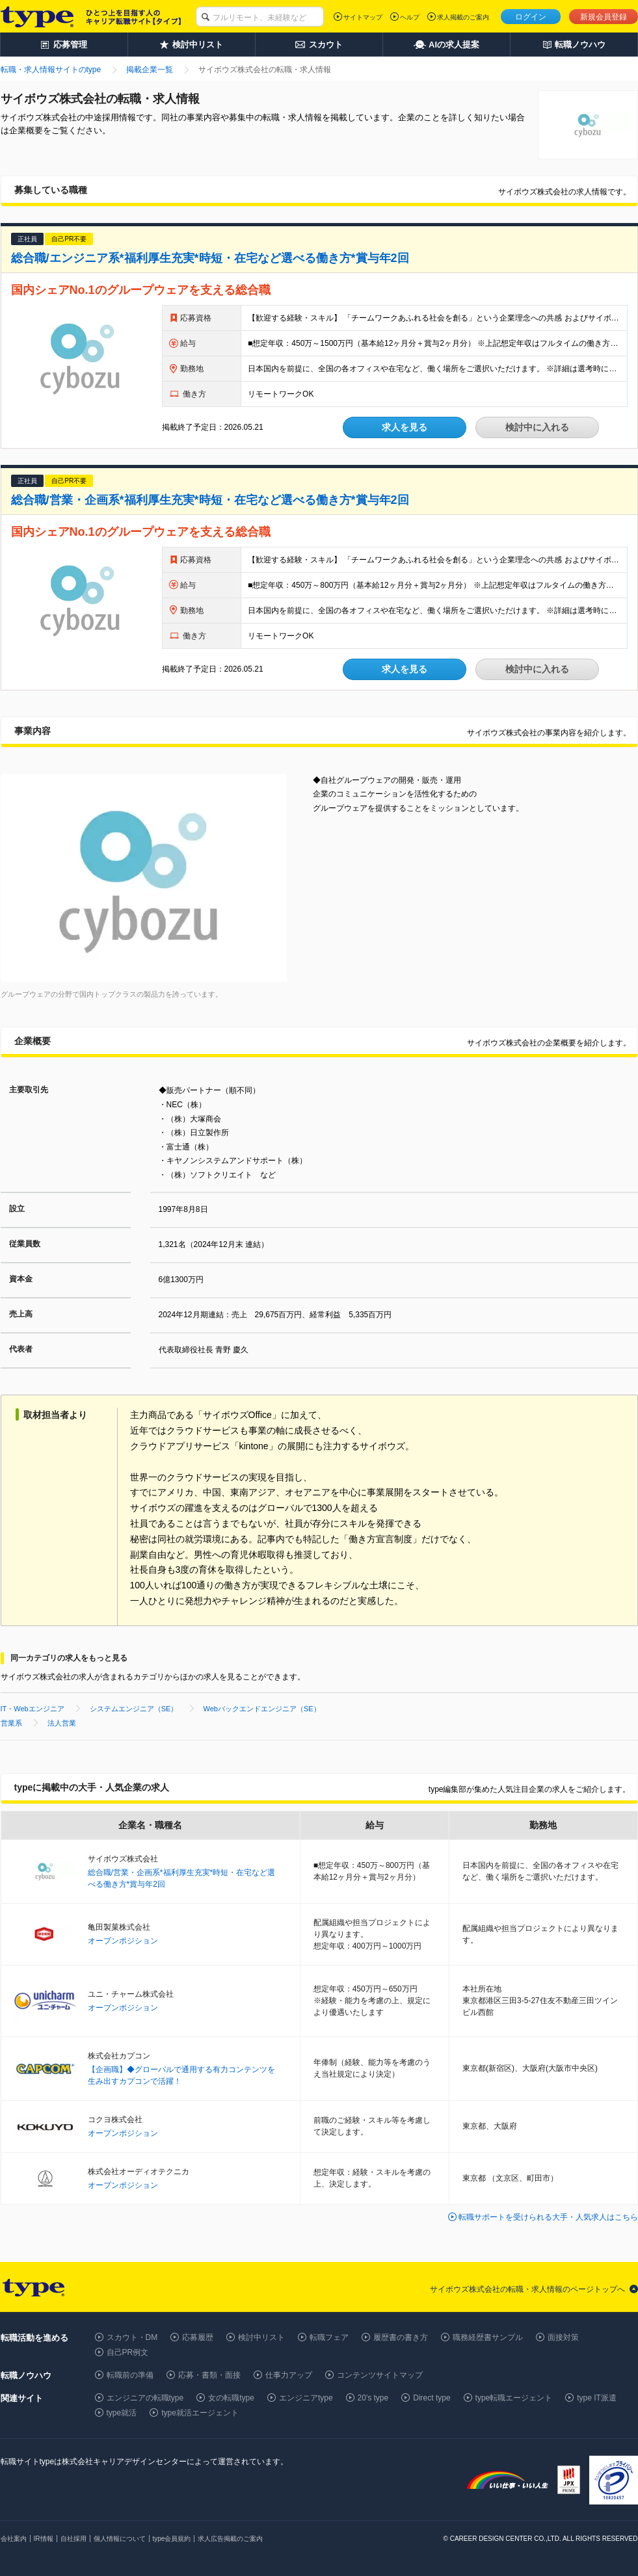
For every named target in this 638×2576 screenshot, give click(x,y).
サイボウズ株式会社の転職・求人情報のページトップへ (527, 2289)
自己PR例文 (128, 2352)
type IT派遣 (597, 2397)
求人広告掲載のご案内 (230, 2538)
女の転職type (231, 2397)
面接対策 (563, 2337)
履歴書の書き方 (400, 2337)
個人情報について (120, 2538)
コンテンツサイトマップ (380, 2375)
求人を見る (404, 427)
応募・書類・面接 (209, 2375)
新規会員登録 (603, 16)
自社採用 (73, 2538)
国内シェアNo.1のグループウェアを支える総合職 (141, 289)
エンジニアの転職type (145, 2397)
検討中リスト (261, 2337)
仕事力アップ (288, 2375)
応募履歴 (197, 2337)
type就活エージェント (200, 2412)
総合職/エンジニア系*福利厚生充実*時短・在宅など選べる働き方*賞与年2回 (210, 258)
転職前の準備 (130, 2375)
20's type (373, 2397)
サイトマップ (362, 17)
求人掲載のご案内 (463, 17)
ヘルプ (409, 17)
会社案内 (14, 2538)
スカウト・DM (132, 2337)
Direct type (431, 2397)
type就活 (122, 2412)
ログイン (530, 16)
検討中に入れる (537, 427)
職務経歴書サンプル (488, 2337)
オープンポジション (123, 1940)
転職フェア (329, 2337)
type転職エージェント (514, 2397)
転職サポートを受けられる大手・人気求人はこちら (548, 2217)
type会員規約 (172, 2538)
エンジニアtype (306, 2397)
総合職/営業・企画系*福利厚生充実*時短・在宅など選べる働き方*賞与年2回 (210, 499)
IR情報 (43, 2538)
